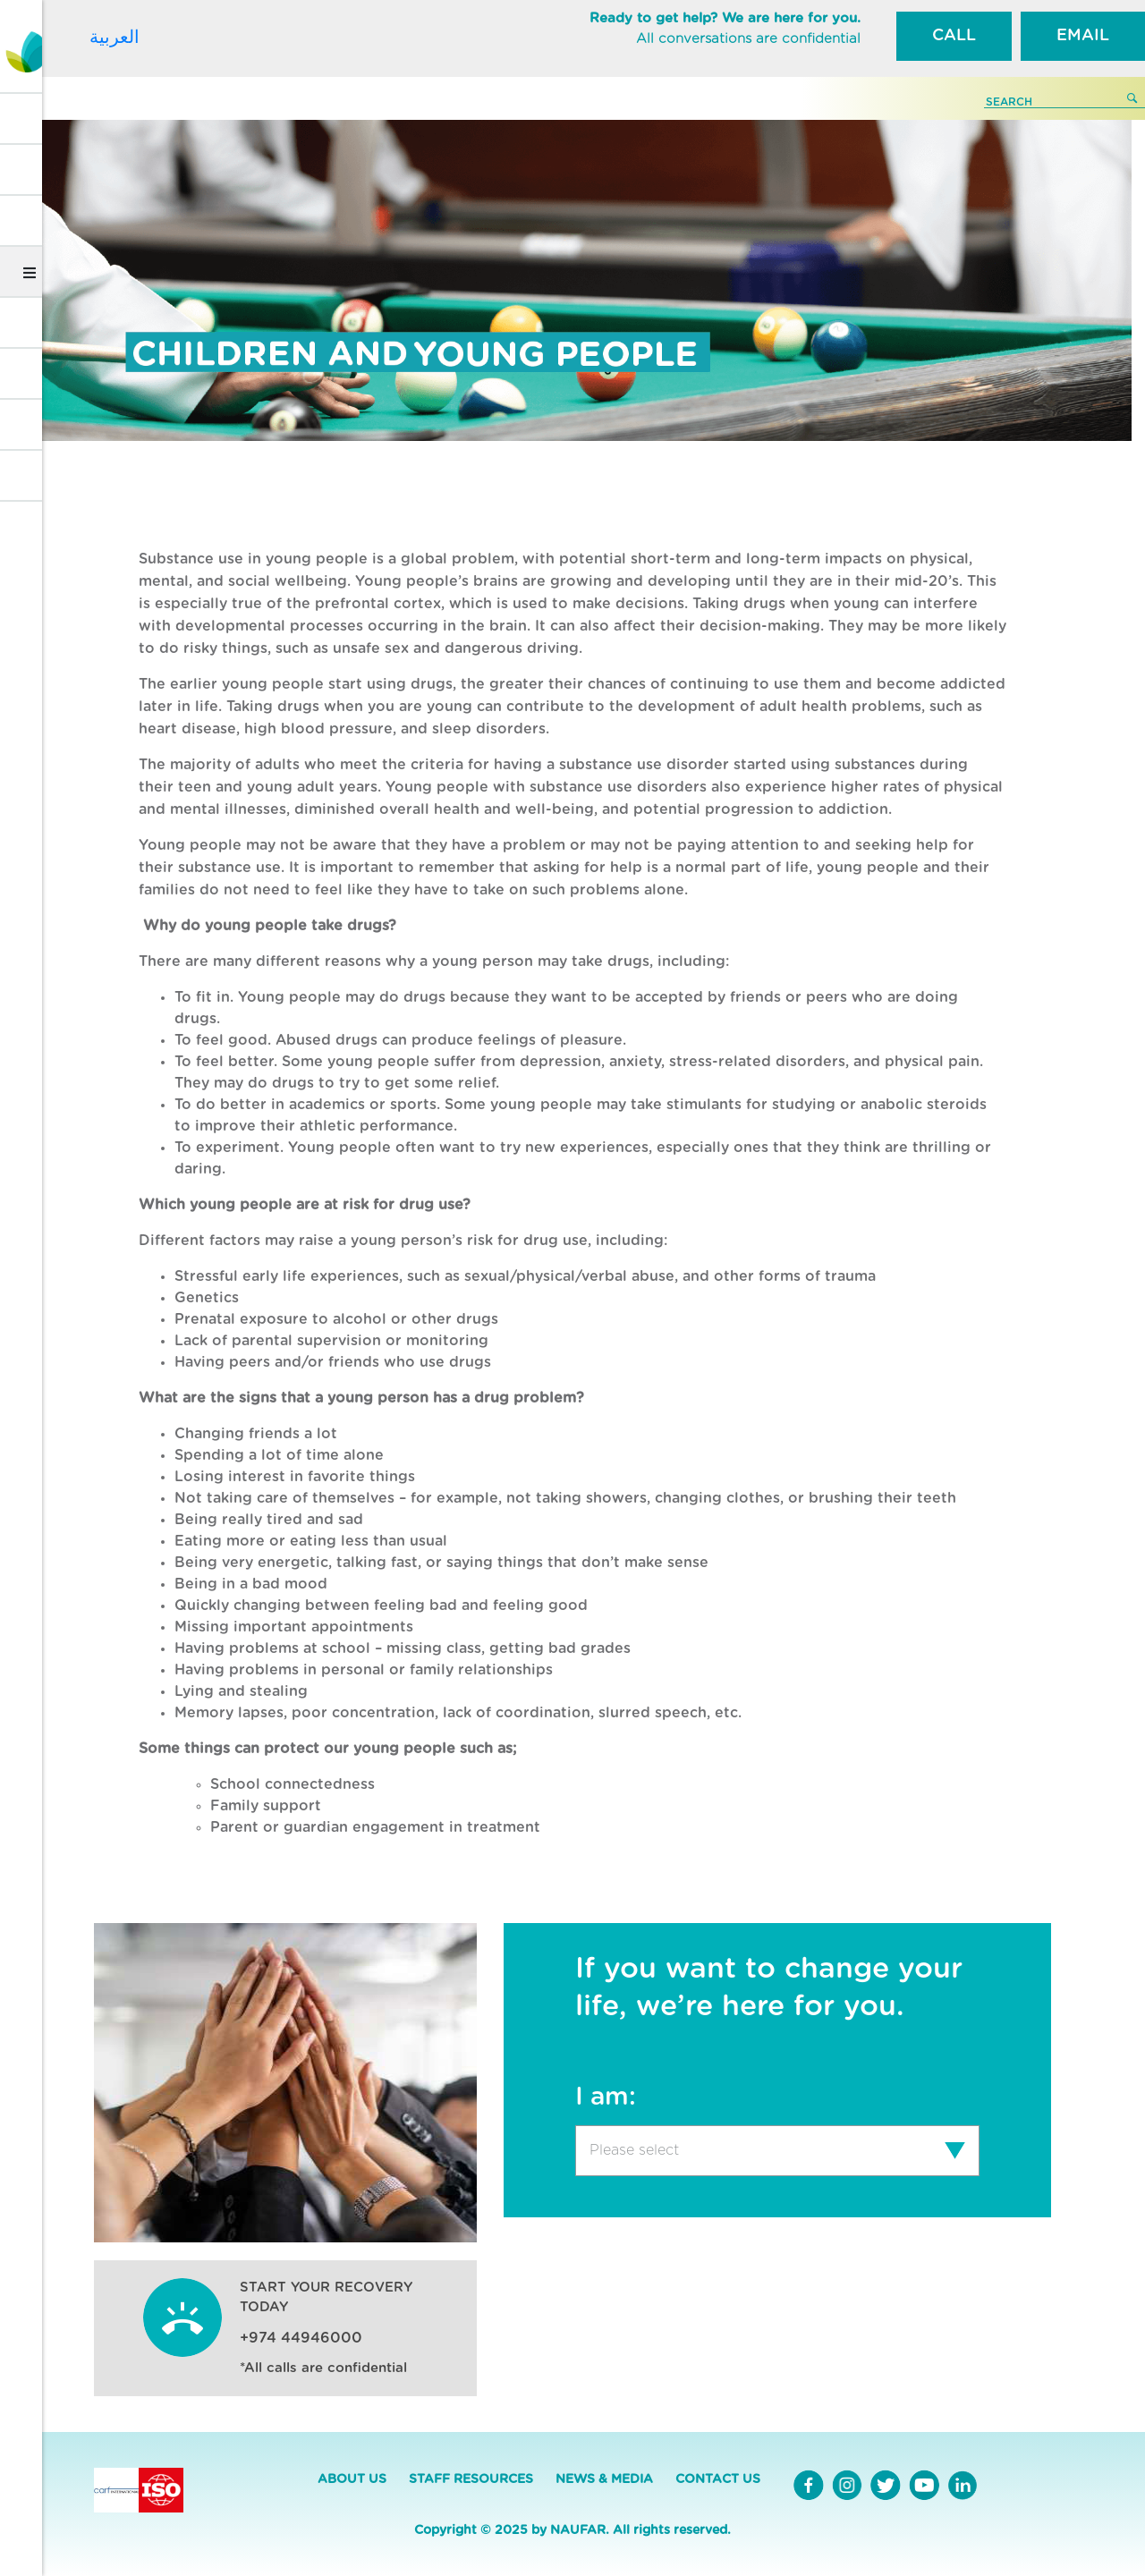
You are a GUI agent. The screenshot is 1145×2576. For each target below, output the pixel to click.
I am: (605, 2097)
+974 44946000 (301, 2338)
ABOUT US (352, 2479)
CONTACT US (717, 2479)
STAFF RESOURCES (471, 2479)
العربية (114, 37)
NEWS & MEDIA (604, 2479)
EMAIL (1082, 36)
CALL (954, 36)
